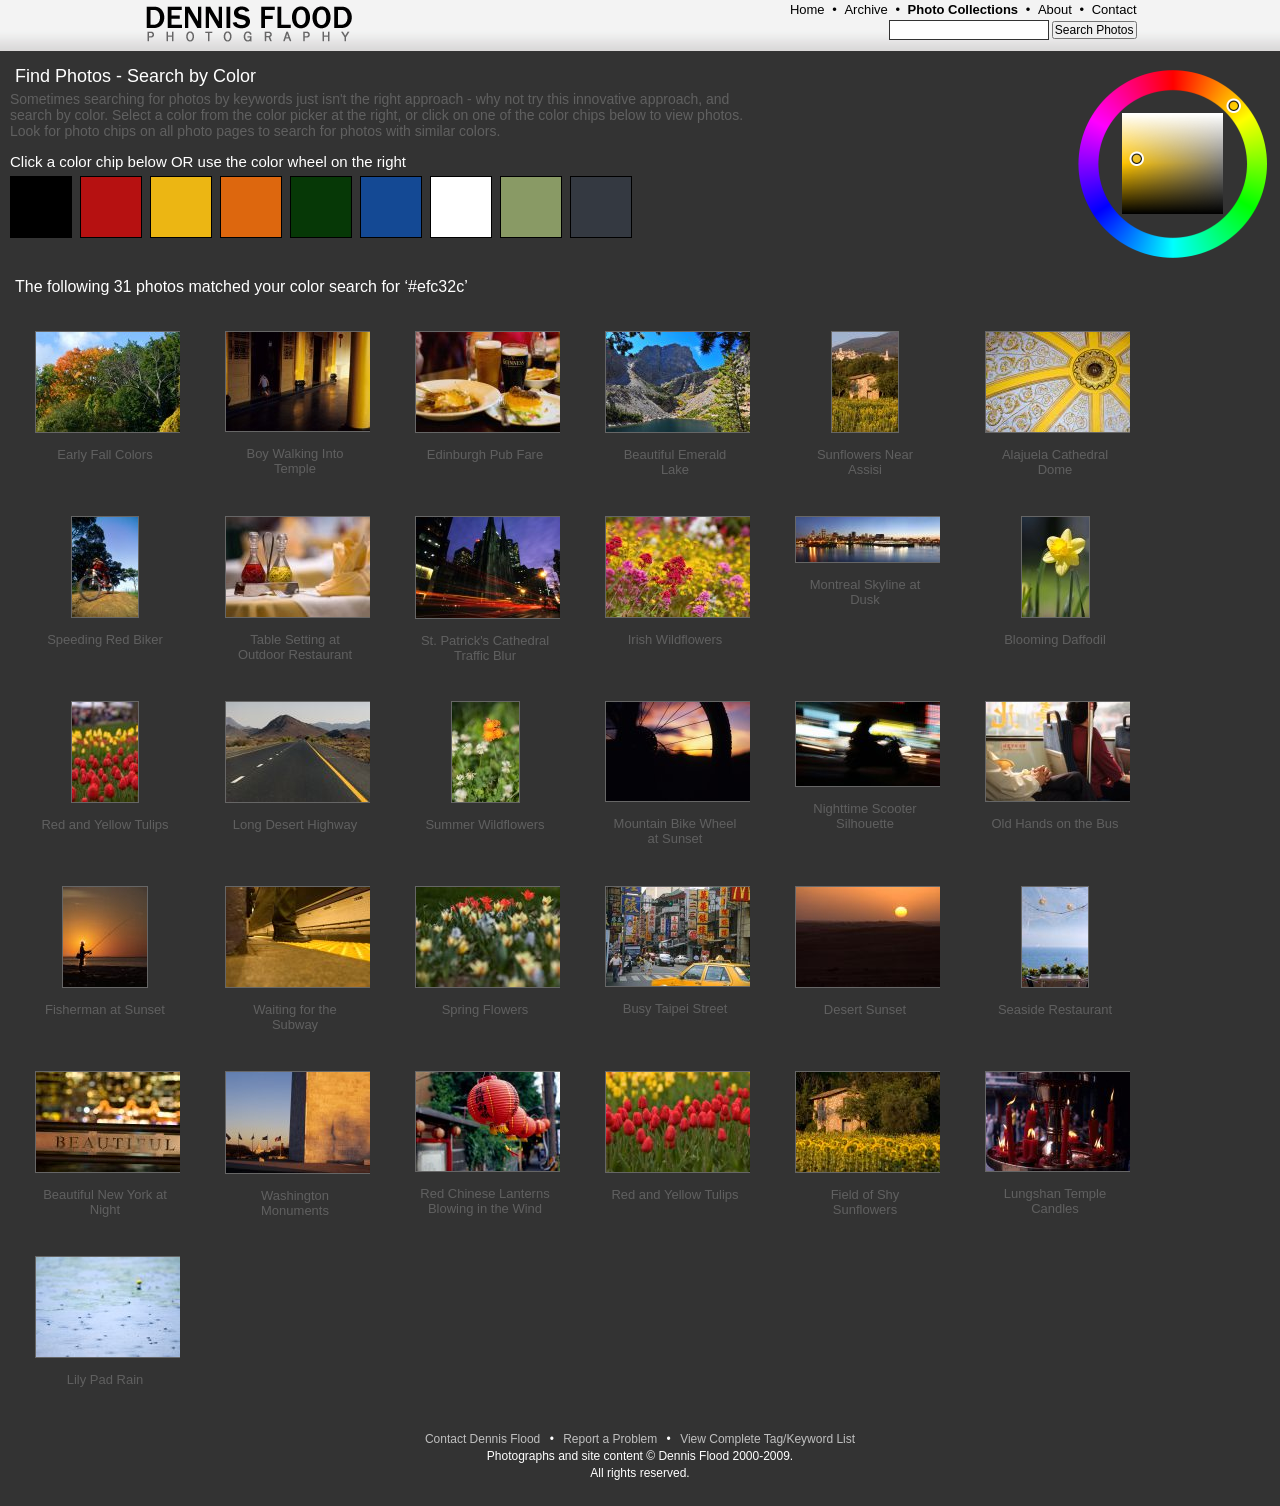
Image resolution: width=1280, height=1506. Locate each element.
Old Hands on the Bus (1054, 823)
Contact (1114, 9)
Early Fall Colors (104, 454)
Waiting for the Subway (294, 1017)
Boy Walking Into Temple (294, 461)
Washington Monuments (295, 1203)
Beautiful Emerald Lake (675, 462)
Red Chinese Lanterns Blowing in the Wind (484, 1201)
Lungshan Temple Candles (1055, 1201)
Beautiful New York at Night (105, 1202)
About (1055, 9)
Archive (865, 9)
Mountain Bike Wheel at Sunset (675, 831)
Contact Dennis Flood (482, 1439)
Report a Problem (610, 1439)
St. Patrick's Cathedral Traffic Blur (485, 648)
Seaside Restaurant (1055, 1009)
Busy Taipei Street (675, 1008)
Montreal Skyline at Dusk (865, 592)
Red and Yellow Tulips (104, 824)
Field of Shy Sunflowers (865, 1202)
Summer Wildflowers (484, 824)
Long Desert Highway (295, 824)
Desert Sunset (865, 1009)
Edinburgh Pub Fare (485, 454)
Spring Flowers (485, 1009)
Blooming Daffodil (1055, 639)
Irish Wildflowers (675, 639)
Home (807, 9)
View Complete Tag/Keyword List (767, 1439)
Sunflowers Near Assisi (865, 462)
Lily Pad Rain (105, 1379)
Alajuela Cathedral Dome (1055, 462)
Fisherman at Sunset (105, 1009)
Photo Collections (963, 9)
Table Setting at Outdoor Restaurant (295, 647)
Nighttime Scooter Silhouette (864, 816)
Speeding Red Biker (105, 639)
